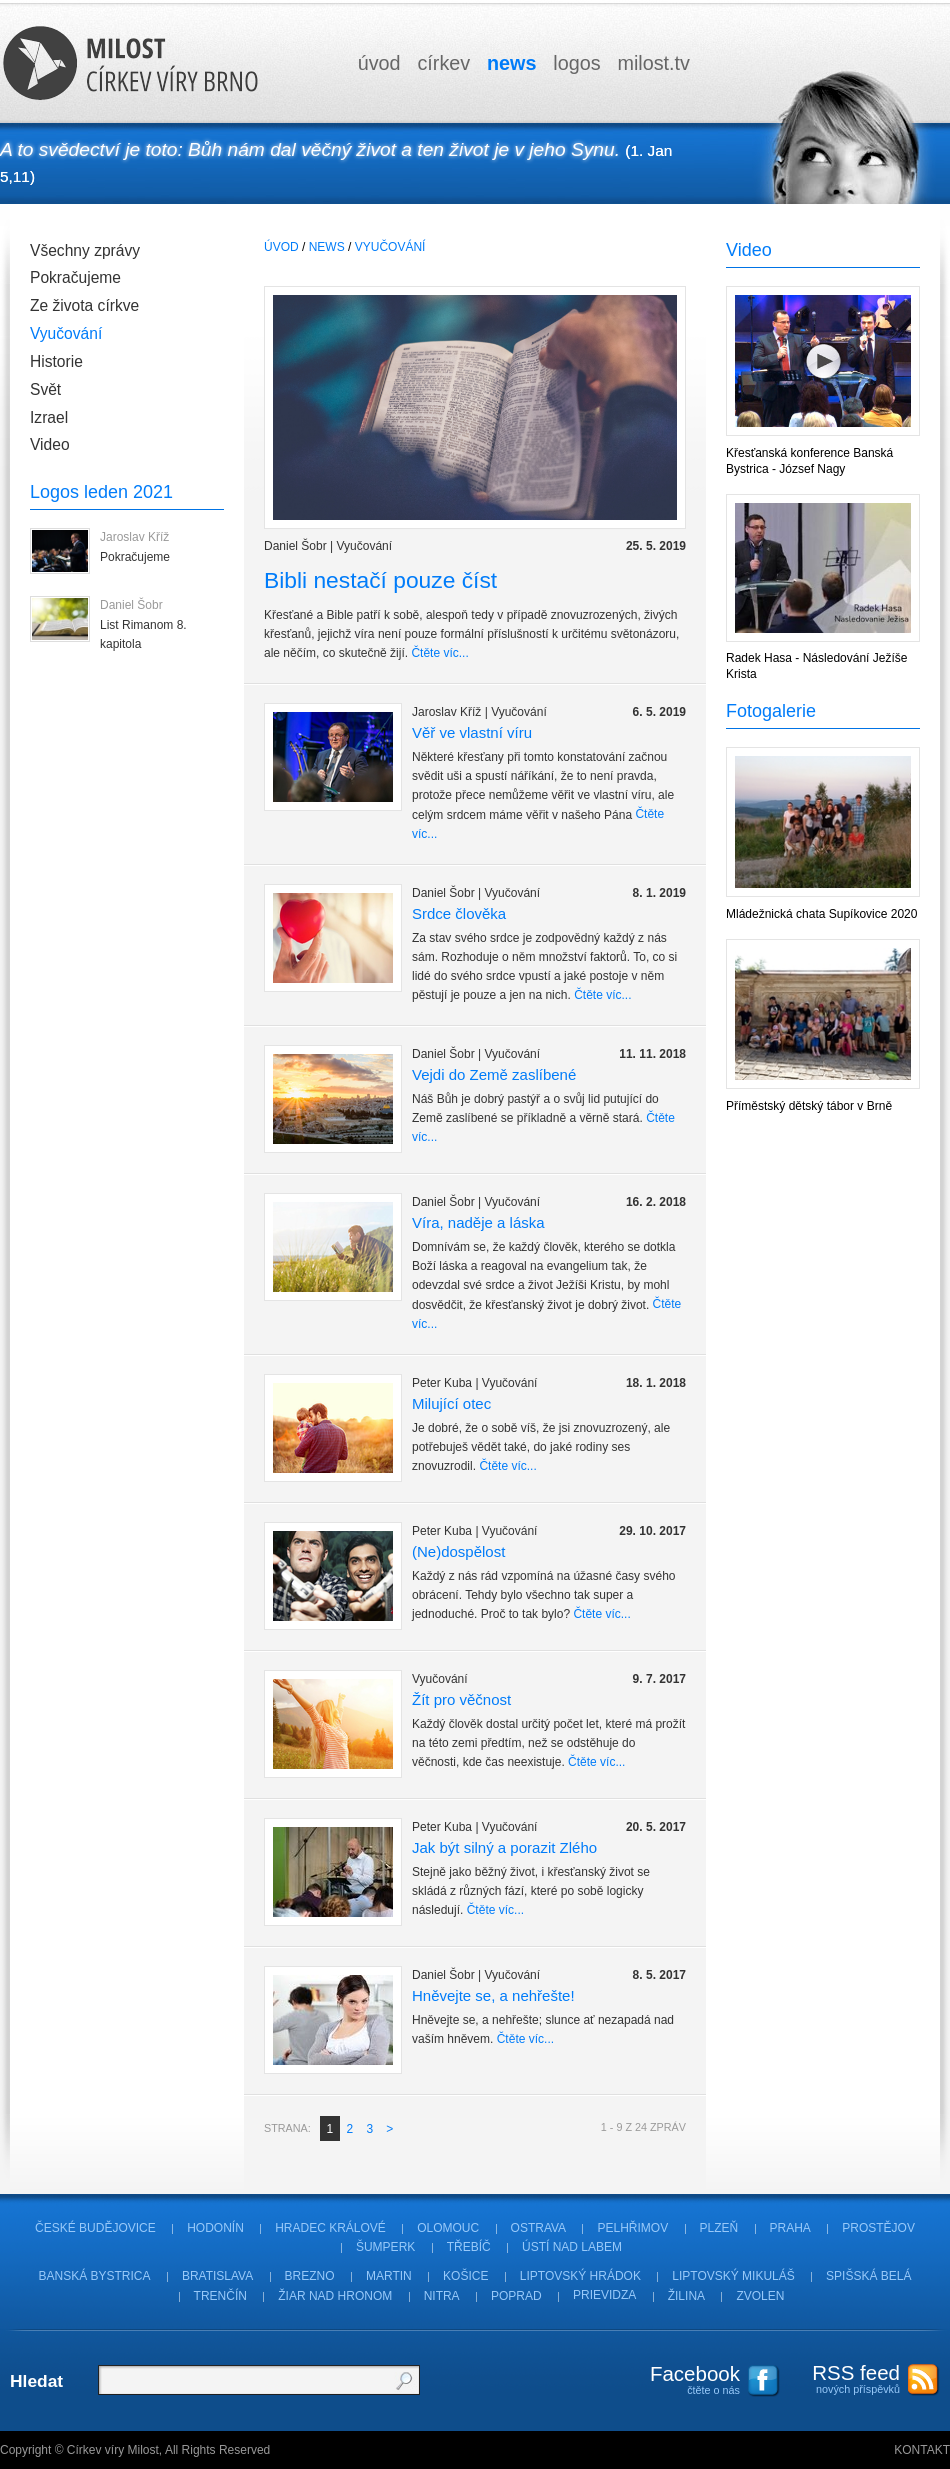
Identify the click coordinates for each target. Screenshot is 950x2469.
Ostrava (539, 2228)
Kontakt (922, 2450)
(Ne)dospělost (458, 1550)
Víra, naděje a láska (478, 1222)
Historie (56, 361)
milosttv (653, 63)
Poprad (516, 2296)
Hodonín (215, 2228)
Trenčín (220, 2296)
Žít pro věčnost (461, 1698)
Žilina (686, 2296)
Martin (389, 2276)
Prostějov (878, 2228)
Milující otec (451, 1402)
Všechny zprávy (85, 250)
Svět (45, 389)
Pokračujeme (75, 277)
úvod (379, 63)
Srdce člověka (459, 912)
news (511, 63)
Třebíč (469, 2247)
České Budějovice (95, 2228)
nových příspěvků (845, 2378)
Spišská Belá (868, 2276)
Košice (465, 2276)
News (327, 247)
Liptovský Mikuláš (733, 2276)
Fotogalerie (771, 711)
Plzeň (719, 2228)
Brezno (310, 2276)
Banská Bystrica (95, 2276)
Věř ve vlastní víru (472, 731)
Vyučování (66, 333)
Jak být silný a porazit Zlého (504, 1846)
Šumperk (385, 2247)
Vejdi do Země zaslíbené (494, 1074)
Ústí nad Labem (572, 2247)
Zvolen (760, 2296)
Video (50, 444)
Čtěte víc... (439, 653)
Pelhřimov (632, 2228)
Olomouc (448, 2228)
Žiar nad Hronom (335, 2296)
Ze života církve (84, 305)
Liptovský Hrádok (580, 2276)
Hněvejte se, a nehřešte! (493, 1994)
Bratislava (217, 2276)
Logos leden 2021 (101, 492)
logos (576, 63)
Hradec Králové (330, 2228)
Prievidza (604, 2296)
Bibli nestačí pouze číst (380, 580)
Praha (790, 2228)
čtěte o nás (685, 2379)
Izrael (49, 417)
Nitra (442, 2296)
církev (443, 63)
